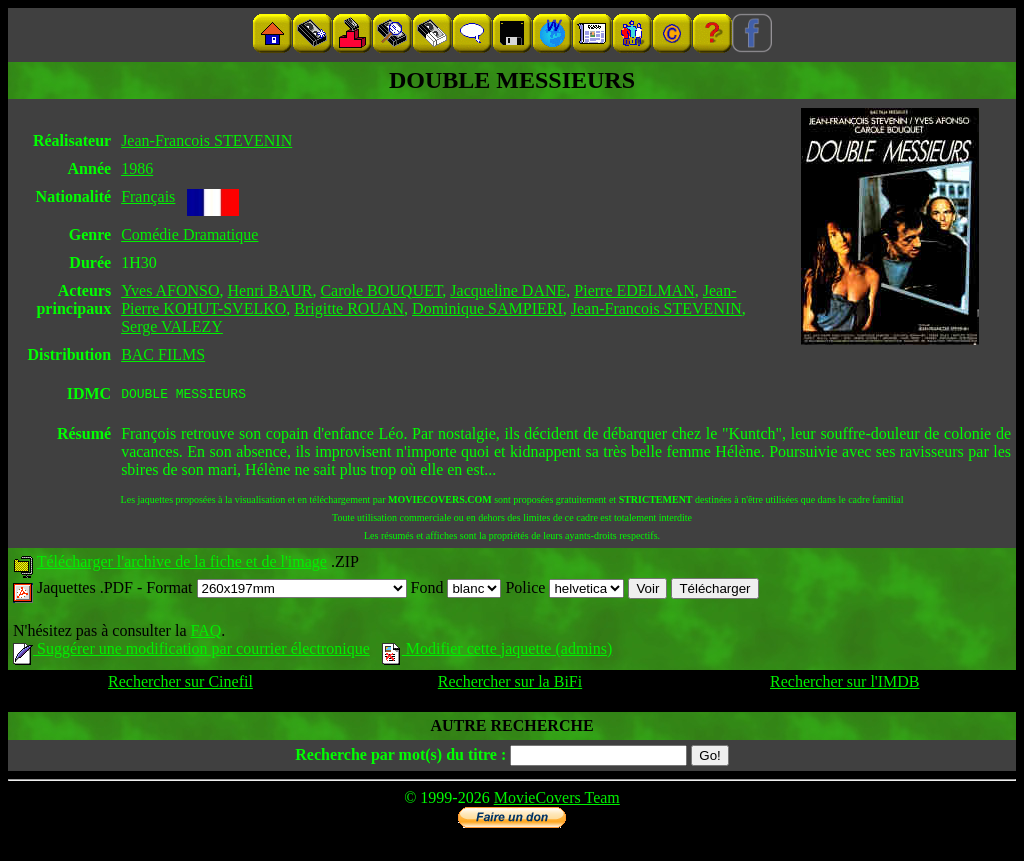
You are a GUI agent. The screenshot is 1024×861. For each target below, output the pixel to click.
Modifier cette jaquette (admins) (497, 651)
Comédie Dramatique (189, 234)
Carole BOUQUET (381, 290)
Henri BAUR (270, 290)
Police (564, 590)
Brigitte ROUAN (349, 308)
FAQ (205, 633)
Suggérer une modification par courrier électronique (191, 651)
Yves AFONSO (170, 290)
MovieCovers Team (557, 800)
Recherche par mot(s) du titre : (400, 757)
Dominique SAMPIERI (487, 308)
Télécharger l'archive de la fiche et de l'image (182, 564)
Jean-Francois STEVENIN (206, 140)
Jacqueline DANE (508, 290)
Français (148, 196)
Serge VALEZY (172, 326)
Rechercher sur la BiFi (510, 684)
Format (276, 590)
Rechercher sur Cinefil (180, 684)
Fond (456, 590)
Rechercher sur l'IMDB (845, 684)
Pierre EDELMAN (634, 290)
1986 (137, 168)
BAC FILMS (163, 354)
